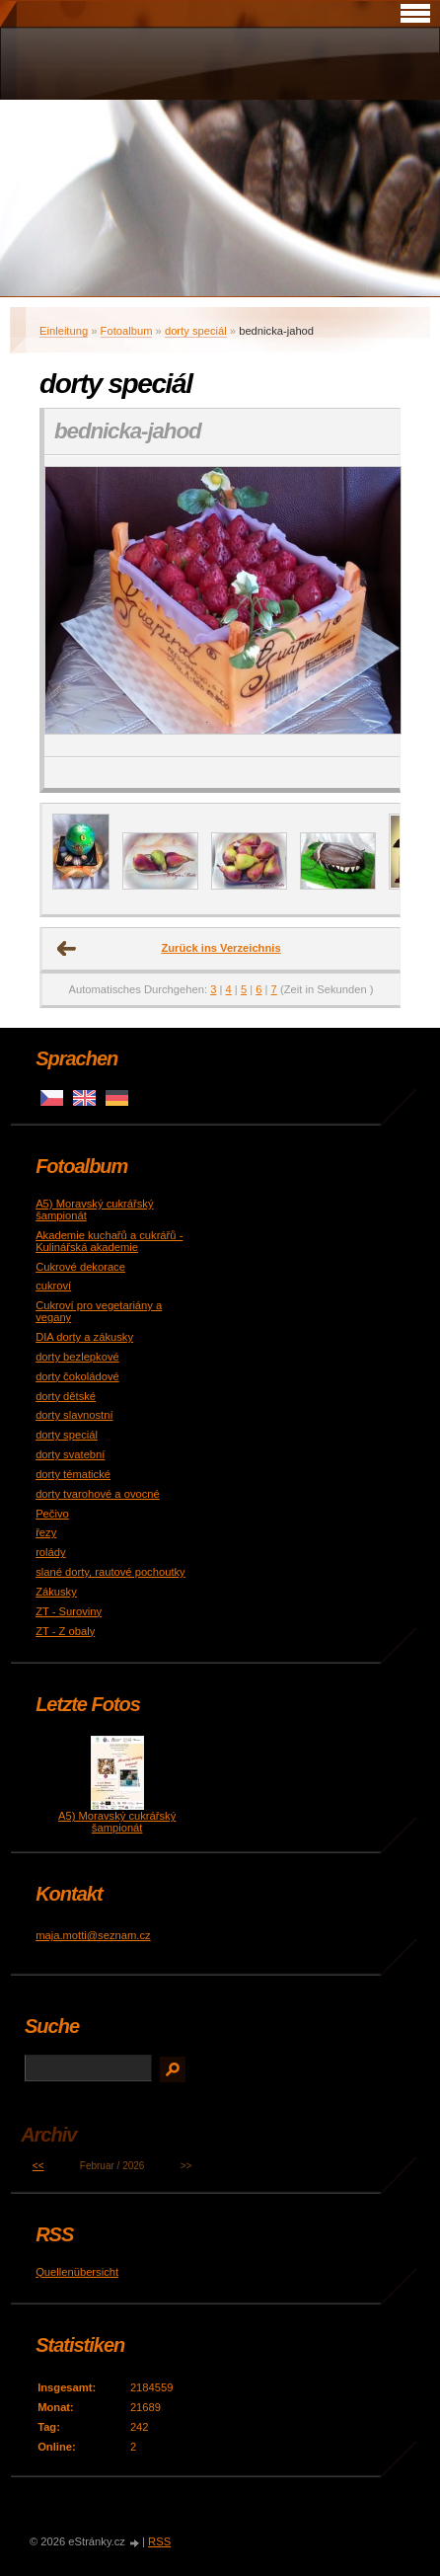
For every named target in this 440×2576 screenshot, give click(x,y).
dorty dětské (66, 1396)
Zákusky (56, 1592)
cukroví (53, 1285)
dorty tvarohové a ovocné (98, 1494)
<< (38, 2165)
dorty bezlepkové (77, 1357)
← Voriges (67, 949)
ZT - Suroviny (69, 1611)
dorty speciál (196, 331)
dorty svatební (70, 1454)
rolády (50, 1552)
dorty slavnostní (74, 1415)
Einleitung (63, 331)
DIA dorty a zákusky (84, 1337)
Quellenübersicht (77, 2272)
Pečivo (52, 1514)
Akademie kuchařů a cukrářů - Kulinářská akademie (109, 1241)
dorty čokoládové (77, 1376)
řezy (46, 1532)
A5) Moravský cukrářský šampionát (117, 1822)
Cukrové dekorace (80, 1267)
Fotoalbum (127, 331)
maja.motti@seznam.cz (93, 1935)
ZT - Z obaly (65, 1631)
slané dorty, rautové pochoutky (110, 1572)
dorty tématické (73, 1474)
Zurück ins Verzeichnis (220, 948)
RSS (159, 2541)
